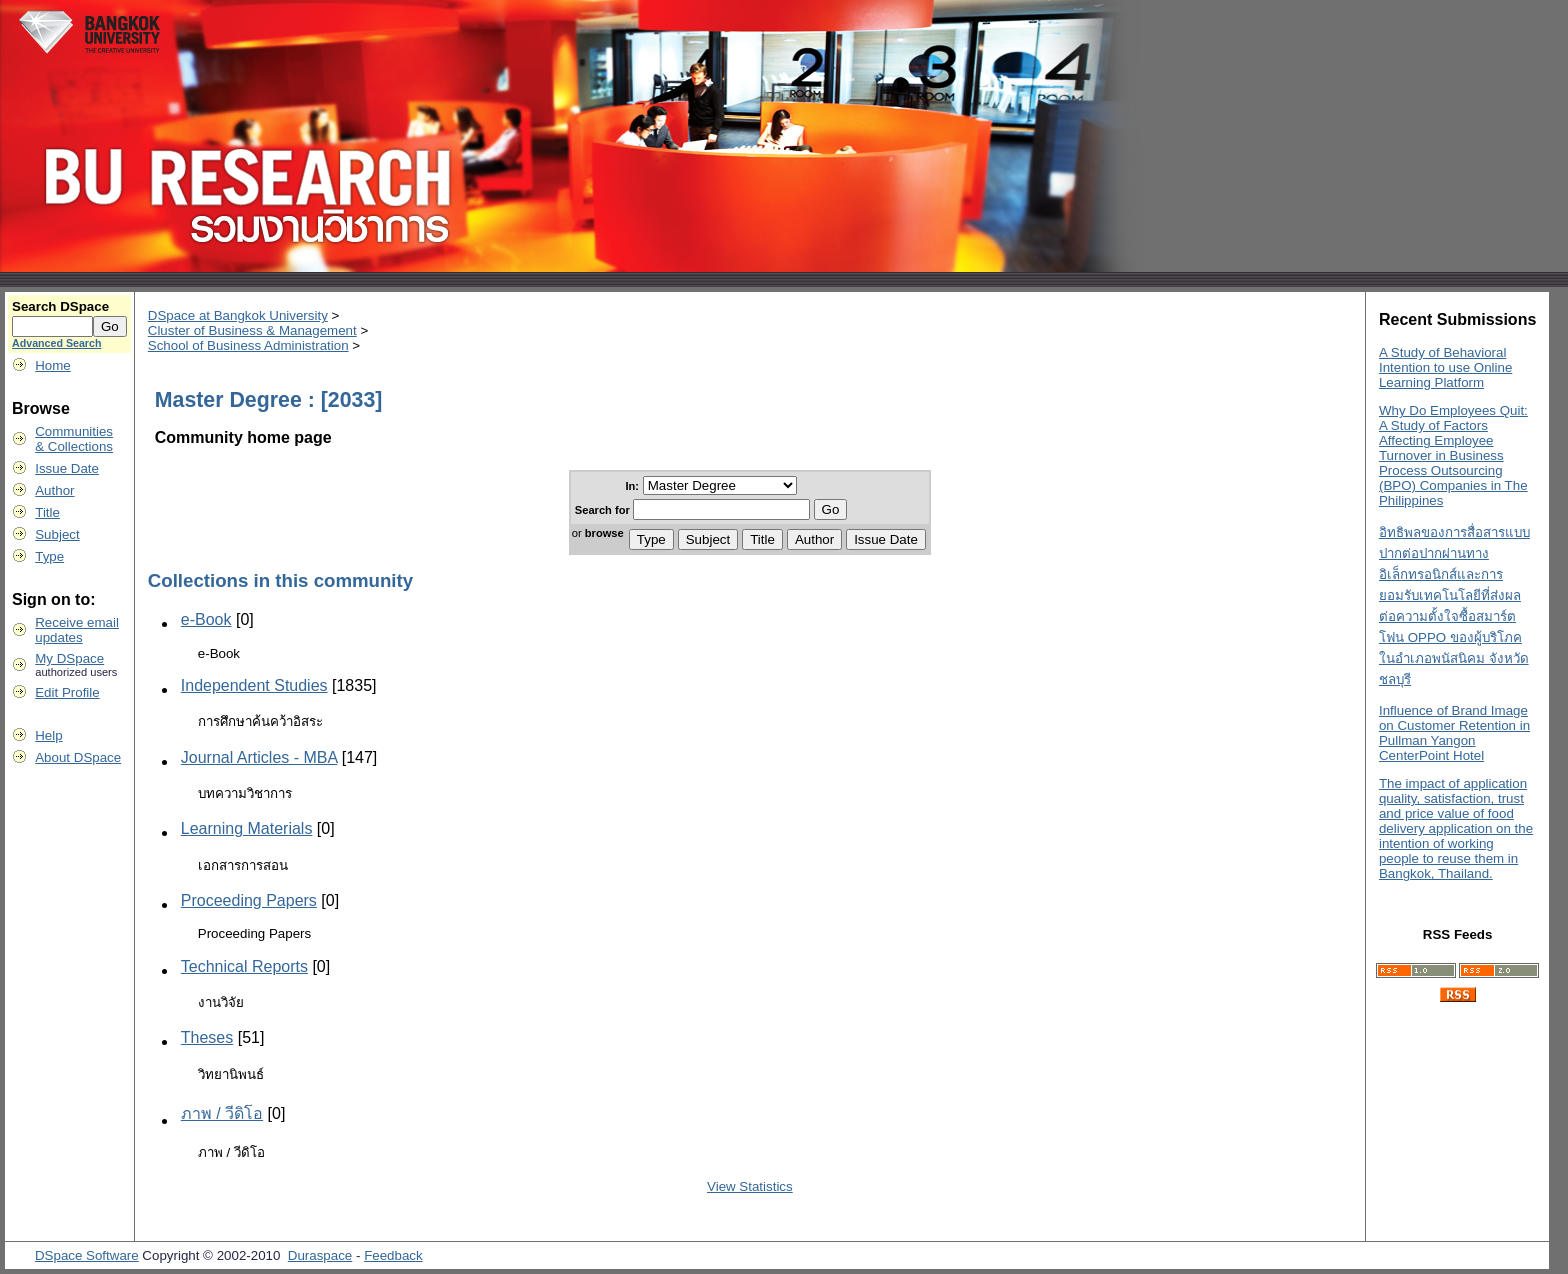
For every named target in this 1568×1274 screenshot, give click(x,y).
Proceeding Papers (249, 900)
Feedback (393, 1255)
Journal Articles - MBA (259, 757)
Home (53, 365)
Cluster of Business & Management (252, 330)
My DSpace (69, 658)
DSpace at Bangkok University (238, 315)
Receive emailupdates (77, 630)
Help (48, 735)
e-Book (206, 619)
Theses (207, 1037)
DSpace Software (87, 1255)
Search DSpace (60, 306)
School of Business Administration (248, 345)
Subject (57, 534)
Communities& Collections (74, 439)
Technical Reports (244, 966)
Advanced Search (56, 343)
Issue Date (67, 468)
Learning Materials (247, 828)
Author (54, 490)
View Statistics (750, 1186)
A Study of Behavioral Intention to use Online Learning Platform (1445, 367)
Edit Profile (67, 692)
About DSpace (78, 757)
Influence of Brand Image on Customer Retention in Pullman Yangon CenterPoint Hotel (1454, 733)
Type (49, 556)
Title (47, 512)
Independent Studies (254, 685)
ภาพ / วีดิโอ (222, 1113)
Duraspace (320, 1255)
